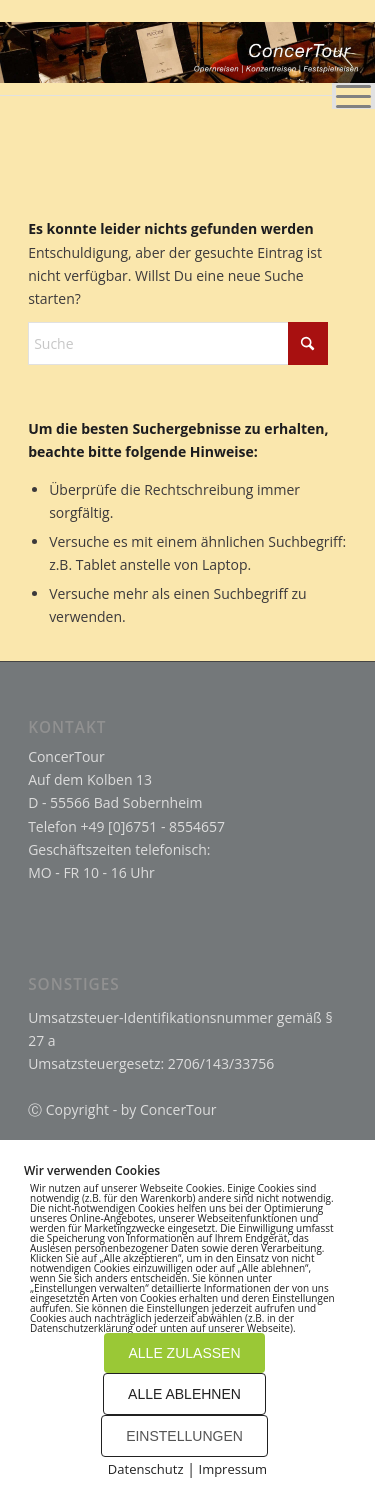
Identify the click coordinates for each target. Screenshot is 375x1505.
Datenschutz (146, 1469)
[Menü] (343, 50)
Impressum (233, 1469)
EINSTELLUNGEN (184, 1436)
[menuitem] (343, 50)
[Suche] (178, 343)
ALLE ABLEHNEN (184, 1394)
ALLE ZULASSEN (184, 1353)
